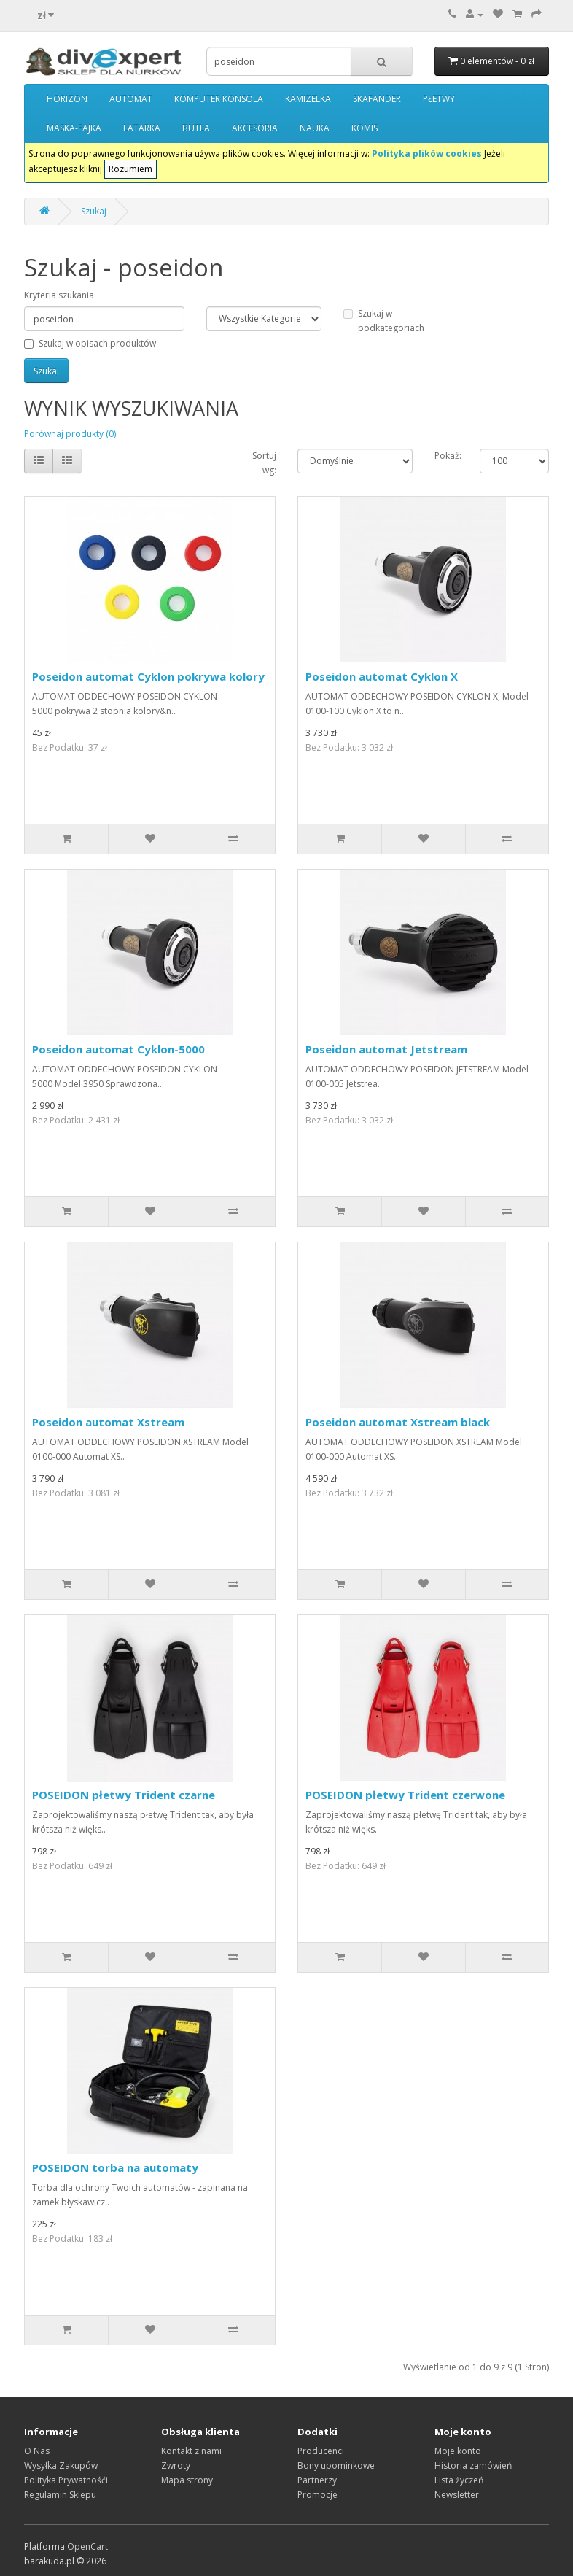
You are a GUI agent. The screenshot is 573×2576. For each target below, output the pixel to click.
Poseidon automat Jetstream (386, 1049)
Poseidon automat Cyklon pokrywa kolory (148, 676)
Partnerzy (317, 2480)
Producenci (320, 2451)
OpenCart (87, 2546)
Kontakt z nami (191, 2451)
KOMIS (364, 128)
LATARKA (141, 128)
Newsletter (456, 2494)
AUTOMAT (130, 99)
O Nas (37, 2451)
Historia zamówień (473, 2465)
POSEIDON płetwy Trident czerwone (405, 1794)
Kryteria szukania (59, 295)
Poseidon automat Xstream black (397, 1422)
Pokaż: (447, 455)
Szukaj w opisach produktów (90, 343)
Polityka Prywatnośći (66, 2480)
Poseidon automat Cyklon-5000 (118, 1049)
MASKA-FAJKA (74, 128)
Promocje (317, 2494)
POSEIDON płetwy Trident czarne (123, 1794)
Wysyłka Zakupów (61, 2465)
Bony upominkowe (336, 2465)
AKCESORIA (255, 128)
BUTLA (196, 128)
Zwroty (175, 2465)
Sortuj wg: (264, 462)
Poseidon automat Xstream (108, 1422)
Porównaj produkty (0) (70, 434)
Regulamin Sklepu (60, 2494)
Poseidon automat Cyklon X (381, 676)
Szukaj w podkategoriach (383, 320)
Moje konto (457, 2451)
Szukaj (93, 211)
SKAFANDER (377, 99)
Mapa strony (187, 2480)
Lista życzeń (458, 2480)
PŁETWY (439, 99)
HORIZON (67, 99)
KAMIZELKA (308, 99)
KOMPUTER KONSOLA (218, 99)
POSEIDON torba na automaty (115, 2167)
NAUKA (315, 128)
